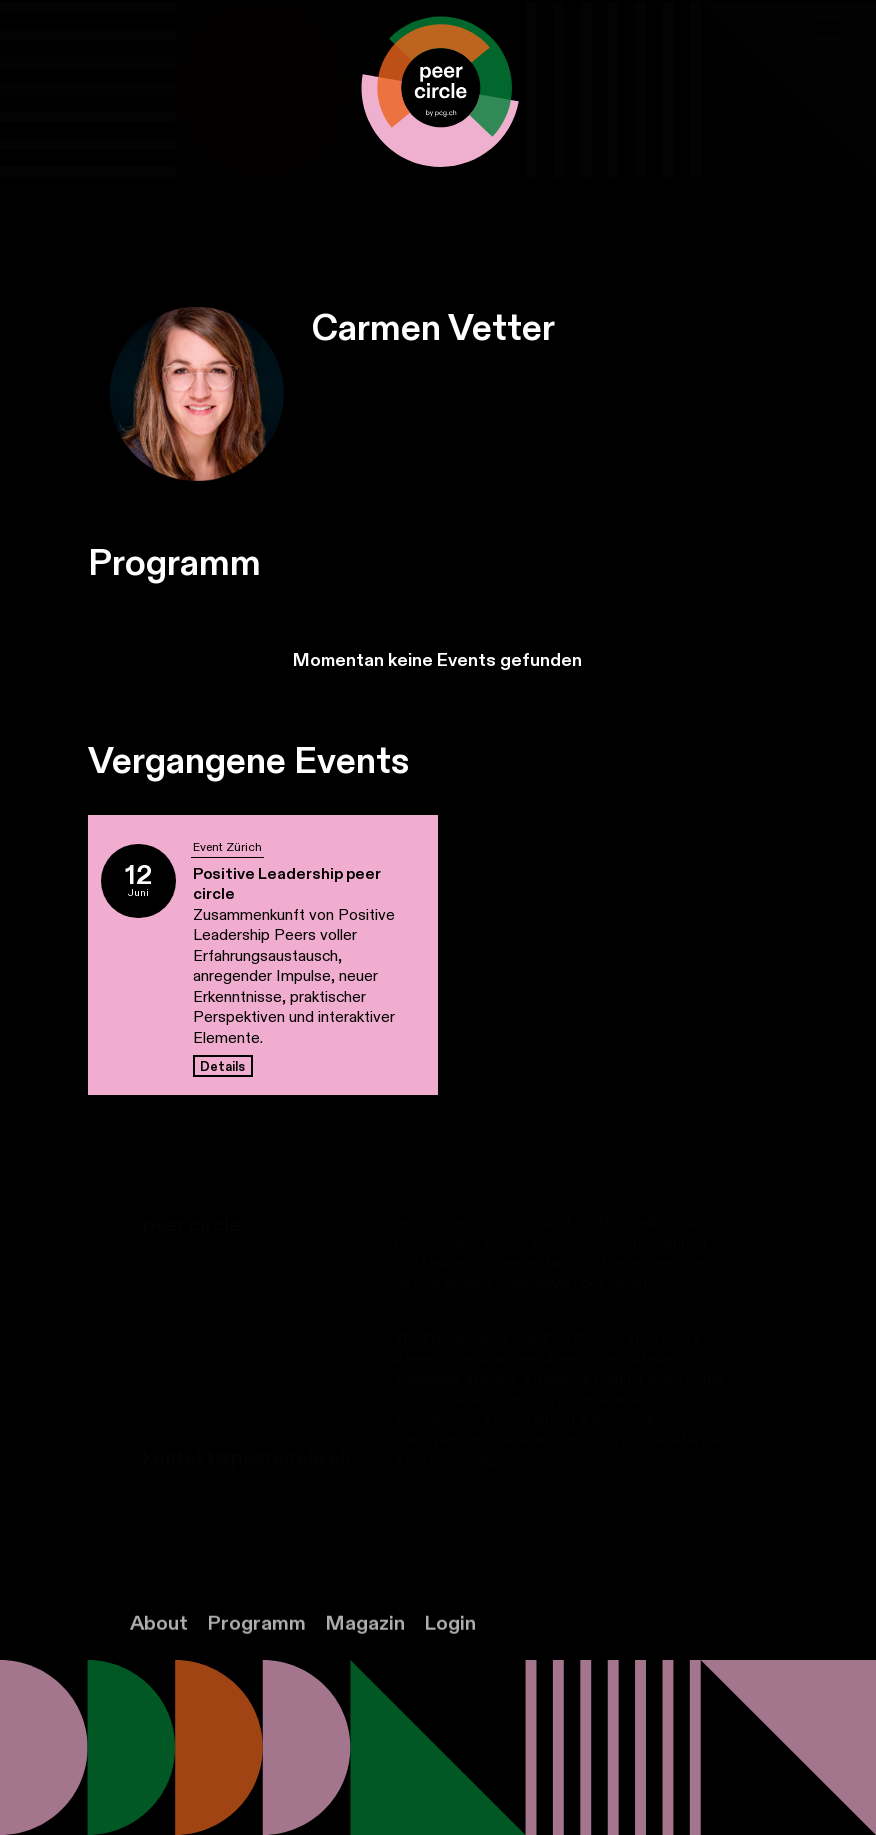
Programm (256, 1640)
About (159, 1640)
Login (450, 1640)
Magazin (365, 1640)
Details (222, 1067)
